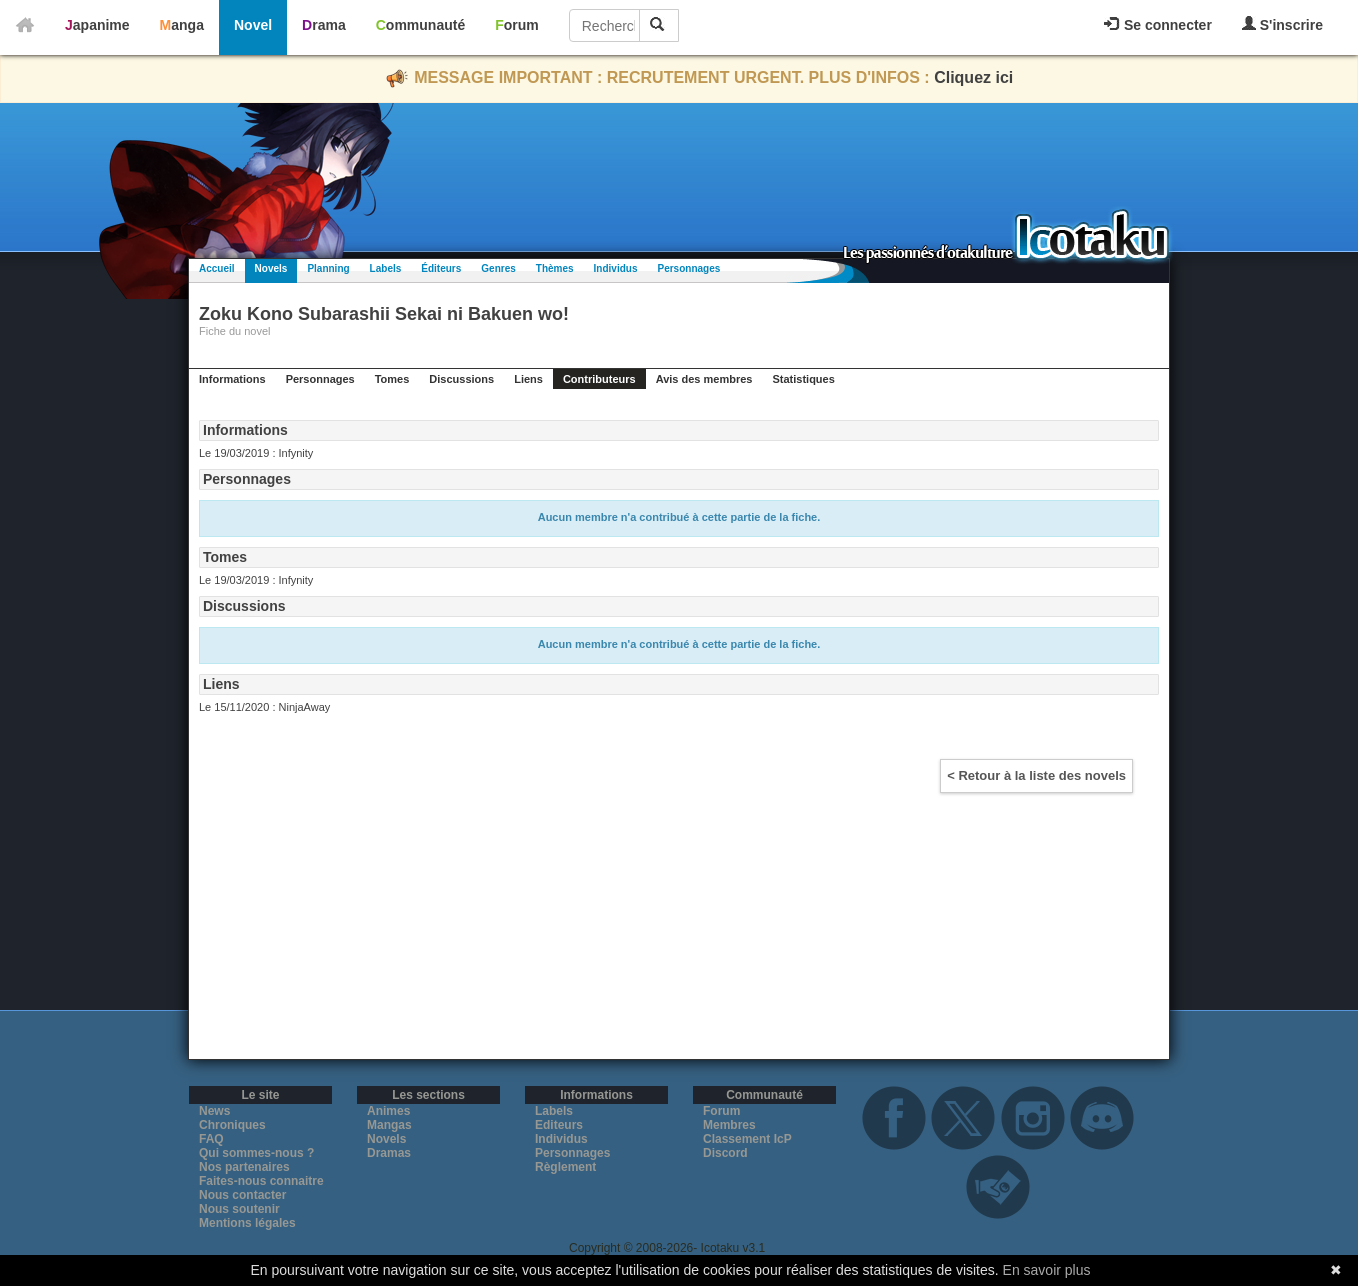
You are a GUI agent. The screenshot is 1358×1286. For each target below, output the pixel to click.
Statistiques (803, 379)
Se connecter (1158, 25)
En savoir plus (1047, 1270)
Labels (386, 268)
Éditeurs (441, 268)
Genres (498, 268)
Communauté (420, 25)
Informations (232, 379)
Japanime (97, 25)
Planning (328, 268)
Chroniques (232, 1125)
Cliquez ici (973, 77)
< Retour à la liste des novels (1036, 775)
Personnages (688, 268)
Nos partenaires (244, 1167)
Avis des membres (704, 379)
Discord (725, 1153)
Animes (388, 1111)
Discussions (461, 379)
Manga (182, 25)
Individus (616, 268)
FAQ (211, 1139)
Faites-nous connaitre (261, 1181)
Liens (528, 379)
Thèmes (555, 268)
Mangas (389, 1125)
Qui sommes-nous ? (256, 1153)
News (214, 1111)
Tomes (392, 379)
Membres (729, 1125)
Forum (517, 25)
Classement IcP (747, 1139)
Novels (271, 268)
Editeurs (559, 1125)
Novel (253, 25)
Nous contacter (242, 1195)
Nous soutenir (239, 1209)
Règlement (565, 1167)
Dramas (389, 1153)
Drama (324, 25)
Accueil (217, 268)
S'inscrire (1282, 24)
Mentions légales (247, 1223)
